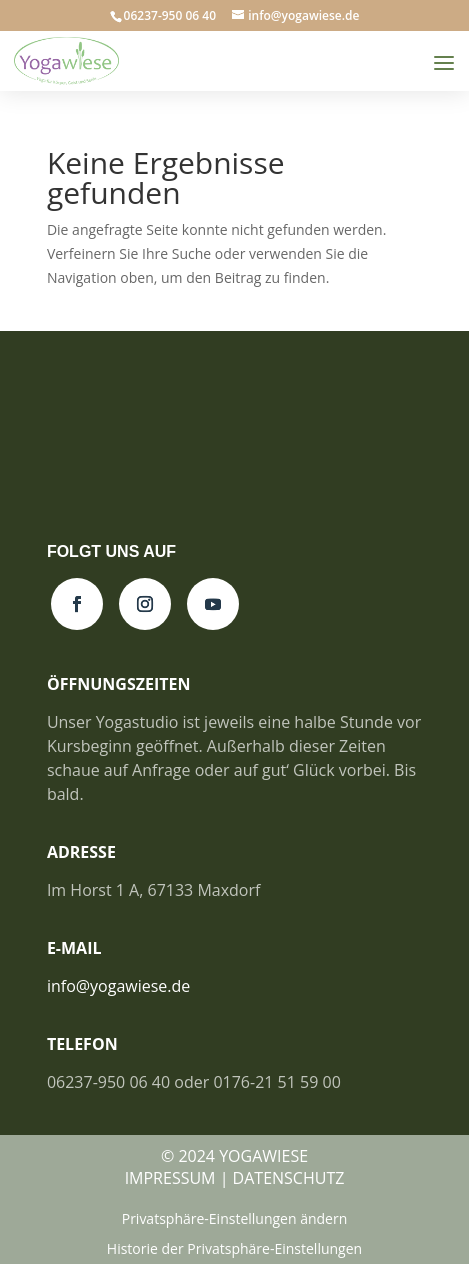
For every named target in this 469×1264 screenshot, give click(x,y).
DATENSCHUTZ (289, 1178)
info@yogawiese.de (118, 986)
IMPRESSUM (170, 1178)
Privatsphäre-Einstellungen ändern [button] (235, 1220)
